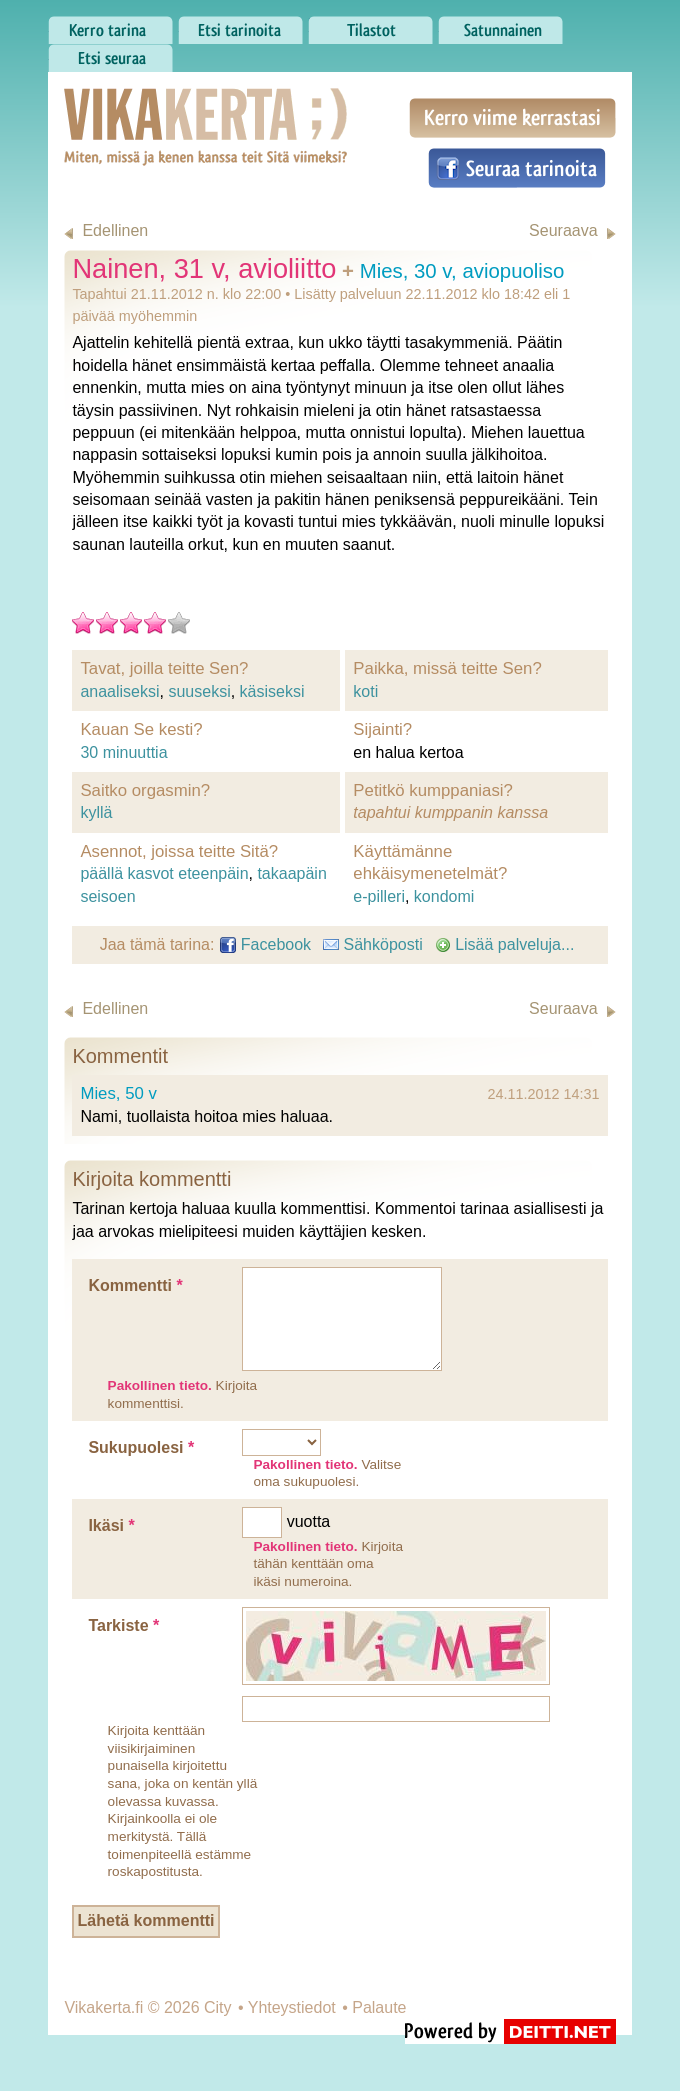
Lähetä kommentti (146, 1920)
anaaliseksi (119, 691)
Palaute (379, 2007)
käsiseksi (272, 691)
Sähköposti (373, 944)
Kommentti (135, 1285)
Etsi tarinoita (240, 25)
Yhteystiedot (292, 2007)
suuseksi (199, 691)
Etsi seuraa (110, 53)
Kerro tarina (110, 25)
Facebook (265, 944)
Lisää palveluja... (505, 944)
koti (365, 691)
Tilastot (370, 25)
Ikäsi (111, 1525)
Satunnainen (500, 25)
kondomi (444, 896)
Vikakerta (156, 106)
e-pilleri (379, 896)
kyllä (96, 812)
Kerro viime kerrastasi (512, 118)
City (218, 2007)
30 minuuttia (123, 752)
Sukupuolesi (141, 1447)
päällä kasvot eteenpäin (164, 873)
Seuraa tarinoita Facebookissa (517, 168)
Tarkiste (123, 1625)
